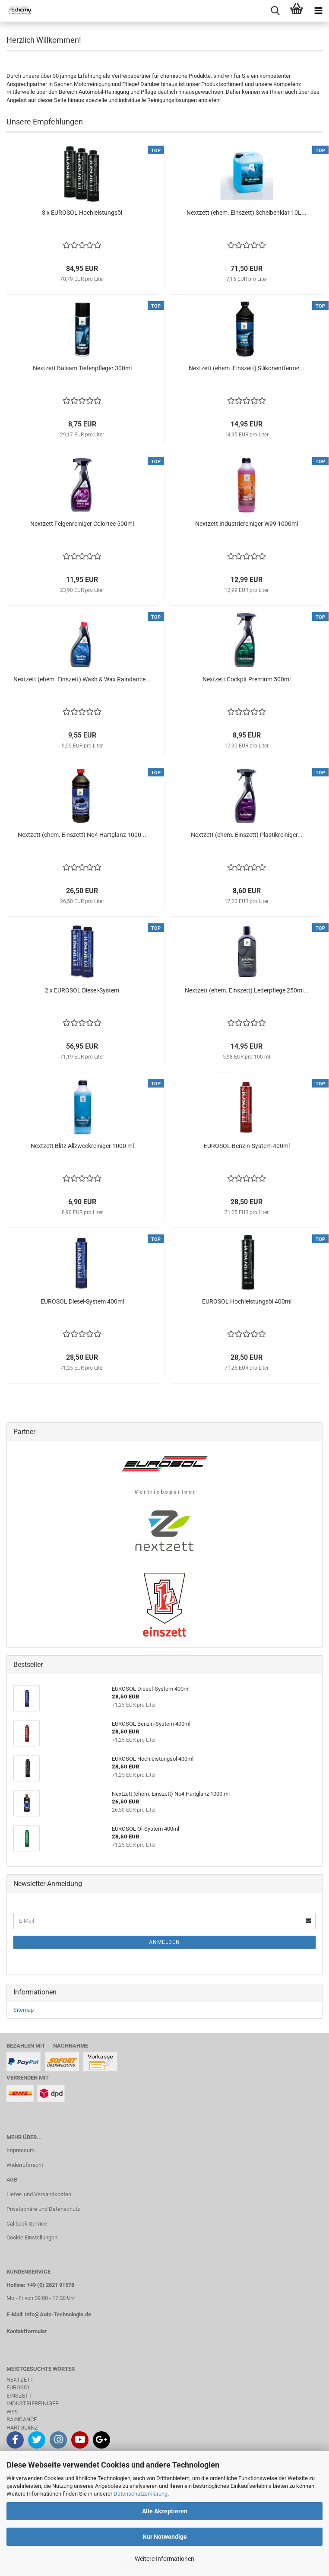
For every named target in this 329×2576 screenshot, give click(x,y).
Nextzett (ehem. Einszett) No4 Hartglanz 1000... (82, 834)
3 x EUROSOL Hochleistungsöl (82, 212)
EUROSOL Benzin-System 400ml (247, 1145)
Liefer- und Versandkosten (38, 2194)
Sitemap (23, 2010)
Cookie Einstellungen (31, 2237)
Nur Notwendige (164, 2536)
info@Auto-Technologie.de (58, 2314)
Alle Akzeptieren (164, 2511)
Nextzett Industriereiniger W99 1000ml (246, 523)
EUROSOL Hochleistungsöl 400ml (246, 1301)
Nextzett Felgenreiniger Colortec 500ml (82, 523)
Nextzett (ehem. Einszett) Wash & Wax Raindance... (82, 679)
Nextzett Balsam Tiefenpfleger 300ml (82, 368)
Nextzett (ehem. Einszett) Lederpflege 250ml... (247, 990)
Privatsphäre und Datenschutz (43, 2209)
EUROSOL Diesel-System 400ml (82, 1301)
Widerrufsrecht (24, 2165)
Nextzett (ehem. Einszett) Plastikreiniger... (247, 834)
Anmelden (164, 1942)
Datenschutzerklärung (141, 2493)
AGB (11, 2179)
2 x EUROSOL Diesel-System (82, 990)
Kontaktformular (26, 2331)
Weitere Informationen (164, 2558)
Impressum (20, 2150)
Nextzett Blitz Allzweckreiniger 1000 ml (82, 1145)
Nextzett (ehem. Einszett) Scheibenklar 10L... (247, 212)
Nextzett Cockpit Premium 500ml (246, 679)
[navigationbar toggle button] (318, 11)
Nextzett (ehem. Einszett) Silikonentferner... (246, 368)
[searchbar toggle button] (275, 11)
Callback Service (26, 2223)
